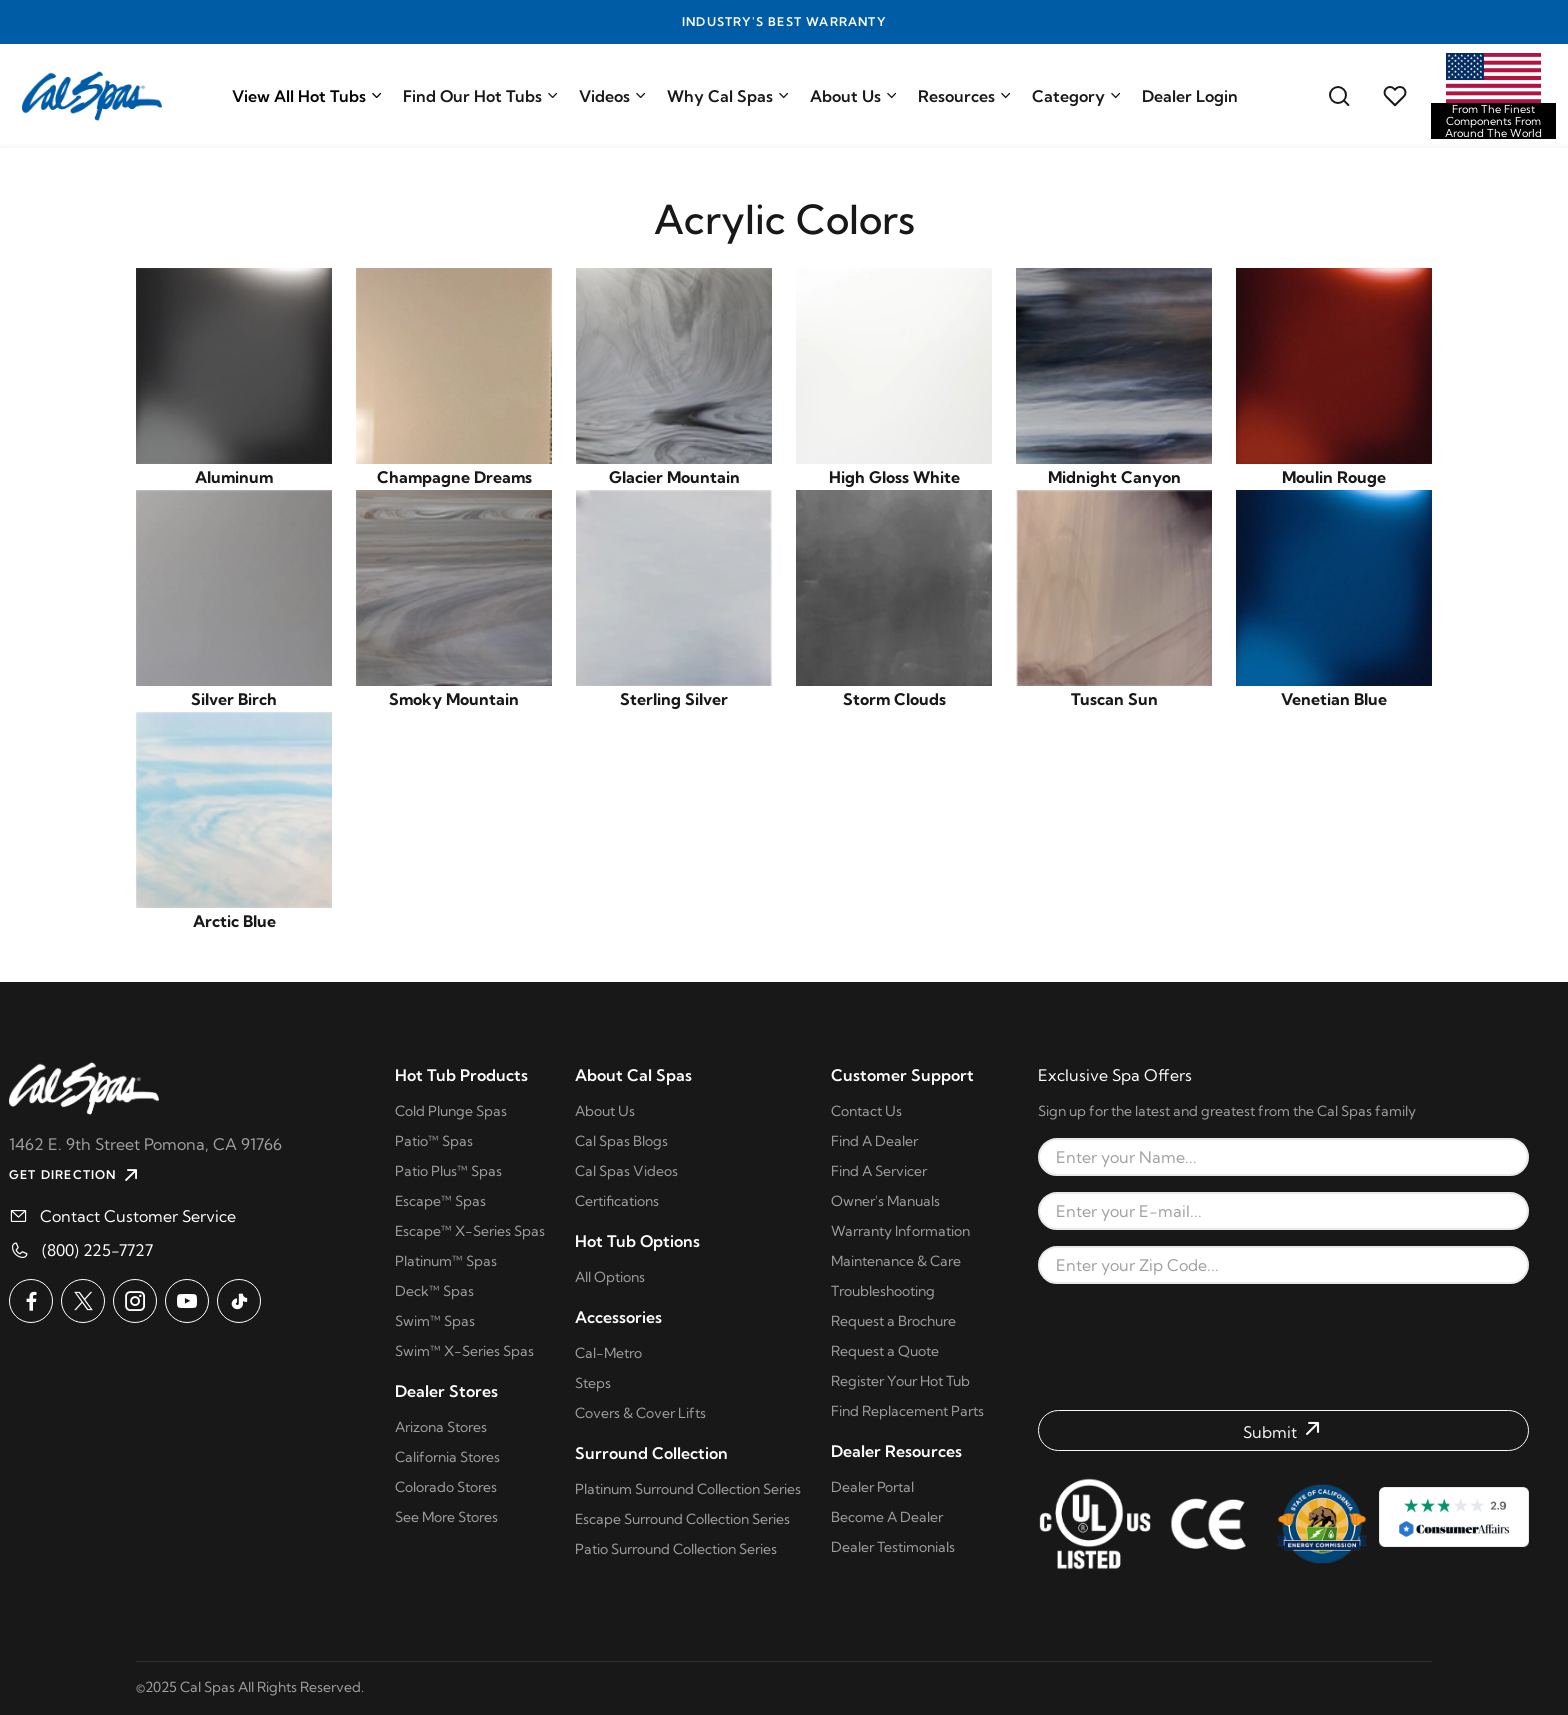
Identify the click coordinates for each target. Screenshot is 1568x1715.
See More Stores (446, 1517)
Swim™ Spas (435, 1321)
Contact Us (866, 1111)
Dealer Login (1190, 96)
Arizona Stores (441, 1427)
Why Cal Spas (728, 96)
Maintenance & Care (896, 1261)
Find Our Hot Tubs (481, 96)
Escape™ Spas (440, 1201)
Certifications (617, 1201)
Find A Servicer (879, 1171)
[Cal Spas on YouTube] (187, 1301)
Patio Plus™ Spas (448, 1171)
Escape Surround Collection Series (682, 1519)
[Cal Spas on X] (83, 1301)
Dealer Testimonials (893, 1547)
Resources (965, 96)
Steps (593, 1383)
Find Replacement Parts (907, 1411)
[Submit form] (1283, 1430)
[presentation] (1284, 1347)
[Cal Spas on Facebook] (31, 1301)
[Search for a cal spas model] (1339, 96)
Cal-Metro (608, 1353)
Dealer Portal (872, 1487)
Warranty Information (900, 1231)
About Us (854, 96)
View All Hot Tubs (307, 96)
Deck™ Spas (434, 1291)
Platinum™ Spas (446, 1261)
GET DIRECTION (76, 1175)
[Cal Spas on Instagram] (135, 1301)
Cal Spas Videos (626, 1171)
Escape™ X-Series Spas (470, 1231)
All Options (610, 1277)
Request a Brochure (893, 1321)
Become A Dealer (887, 1517)
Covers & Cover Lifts (640, 1413)
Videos (613, 96)
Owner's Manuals (885, 1201)
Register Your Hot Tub (900, 1381)
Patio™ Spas (434, 1141)
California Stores (447, 1457)
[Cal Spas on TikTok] (239, 1301)
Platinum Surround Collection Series (688, 1489)
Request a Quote (885, 1351)
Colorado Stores (446, 1487)
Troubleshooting (883, 1291)
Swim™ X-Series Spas (464, 1351)
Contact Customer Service (138, 1216)
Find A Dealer (874, 1141)
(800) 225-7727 (97, 1250)
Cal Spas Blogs (621, 1141)
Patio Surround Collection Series (676, 1549)
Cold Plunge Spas (451, 1111)
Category (1077, 96)
